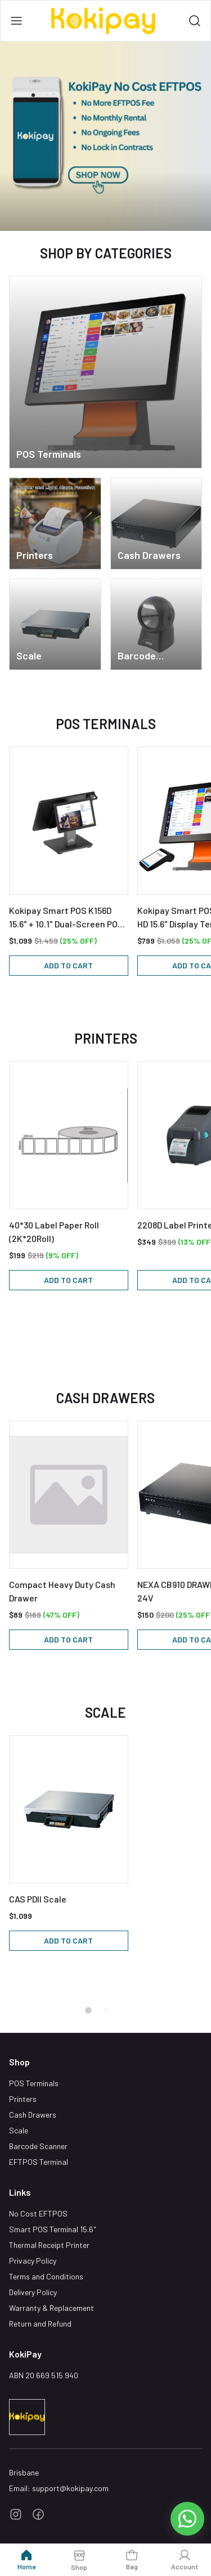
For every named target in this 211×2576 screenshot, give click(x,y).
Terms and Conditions (46, 2276)
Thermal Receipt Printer (49, 2245)
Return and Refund (40, 2323)
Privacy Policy (32, 2260)
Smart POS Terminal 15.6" (52, 2229)
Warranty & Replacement (51, 2308)
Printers (23, 2099)
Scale (18, 2130)
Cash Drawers (32, 2114)
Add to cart (68, 965)
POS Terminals (34, 2083)
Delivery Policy (33, 2292)
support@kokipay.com (70, 2488)
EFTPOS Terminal (38, 2162)
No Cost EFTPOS (38, 2213)
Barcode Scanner (38, 2146)
